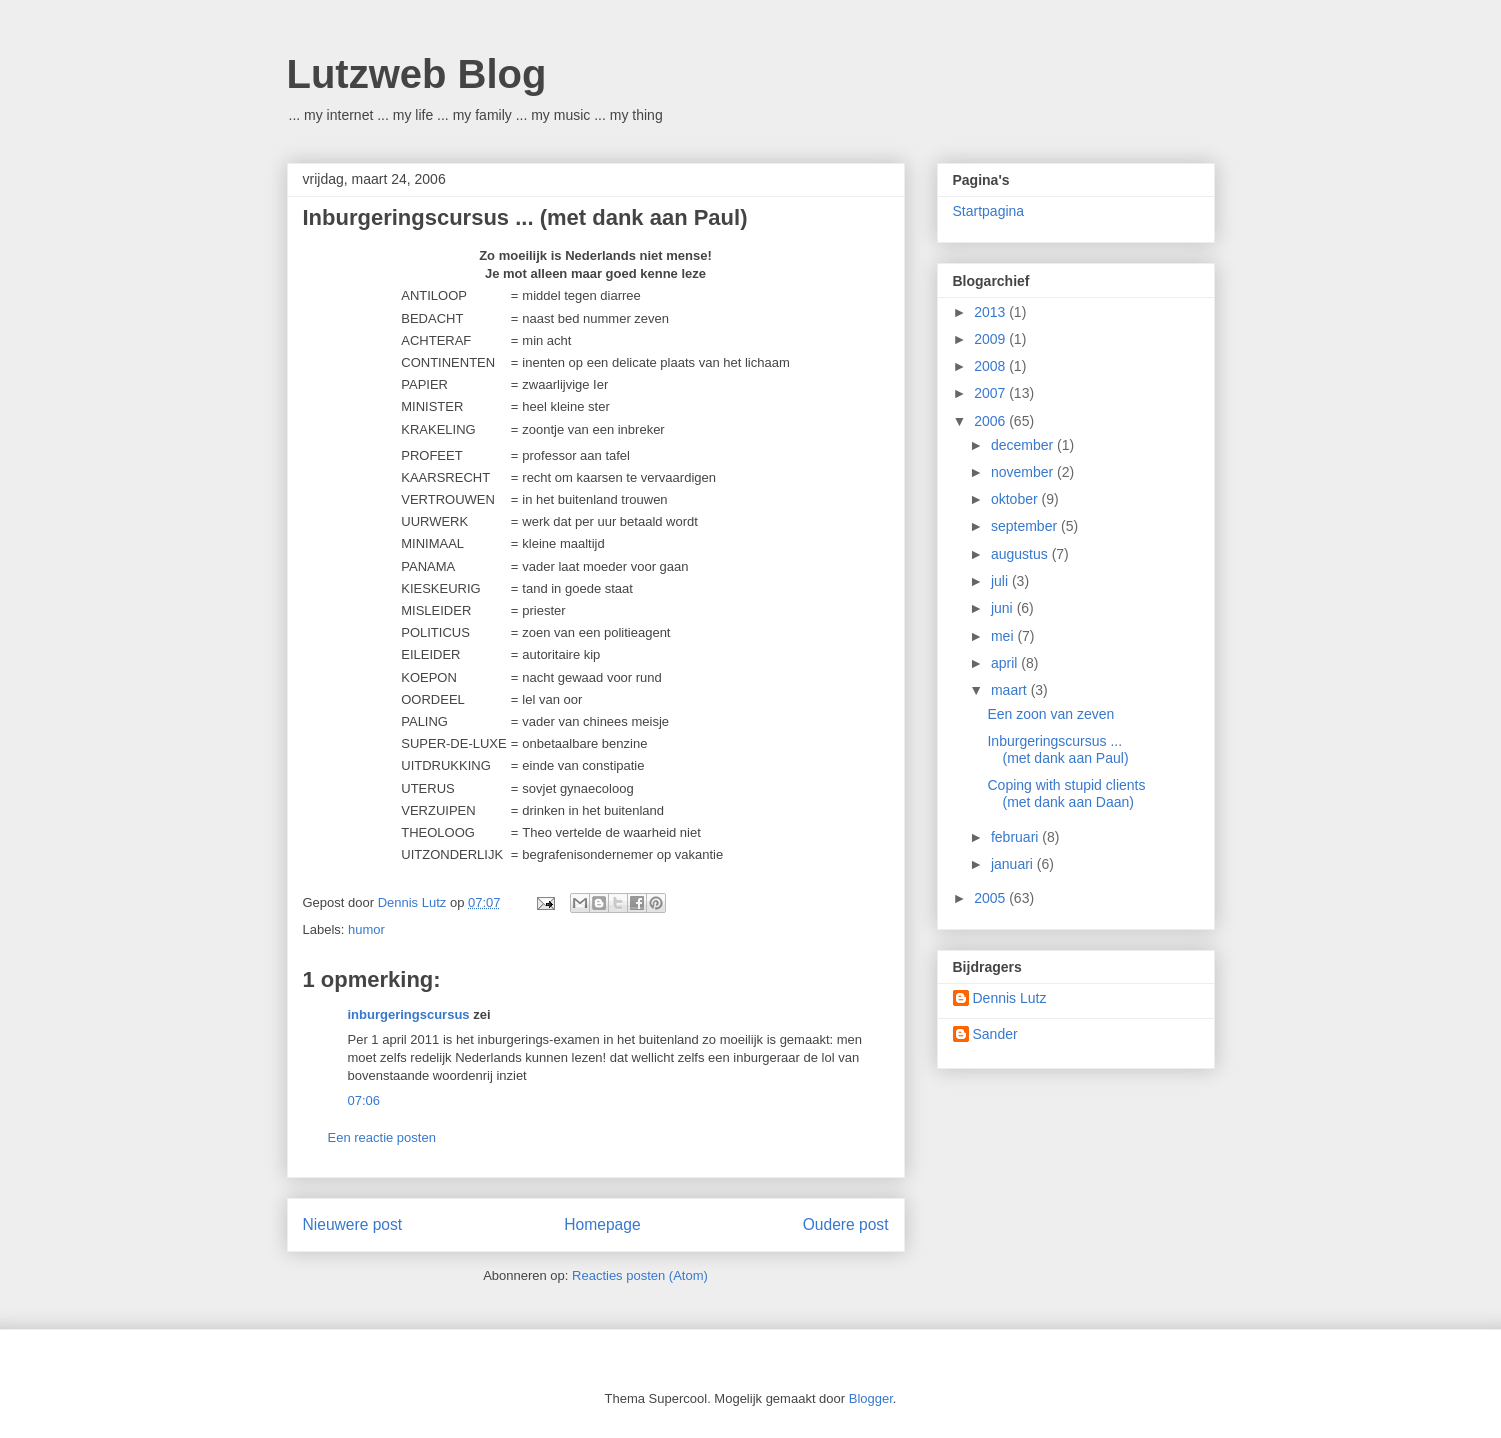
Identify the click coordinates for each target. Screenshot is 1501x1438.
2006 (991, 421)
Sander (995, 1034)
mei (1004, 636)
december (1024, 445)
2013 (991, 312)
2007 (991, 393)
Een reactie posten (382, 1137)
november (1024, 472)
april (1006, 663)
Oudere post (846, 1224)
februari (1016, 837)
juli (1001, 581)
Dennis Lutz (1010, 998)
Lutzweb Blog (417, 74)
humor (366, 929)
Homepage (602, 1224)
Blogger (871, 1398)
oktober (1016, 499)
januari (1014, 864)
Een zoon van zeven (1050, 714)
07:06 (364, 1100)
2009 (991, 339)
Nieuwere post (353, 1224)
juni (1004, 608)
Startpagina (989, 211)
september (1026, 526)
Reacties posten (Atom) (640, 1275)
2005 (991, 898)
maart (1011, 690)
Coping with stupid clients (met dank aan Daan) (1066, 793)
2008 (991, 366)
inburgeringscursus (409, 1014)
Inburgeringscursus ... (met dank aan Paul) (1057, 749)
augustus (1021, 554)
